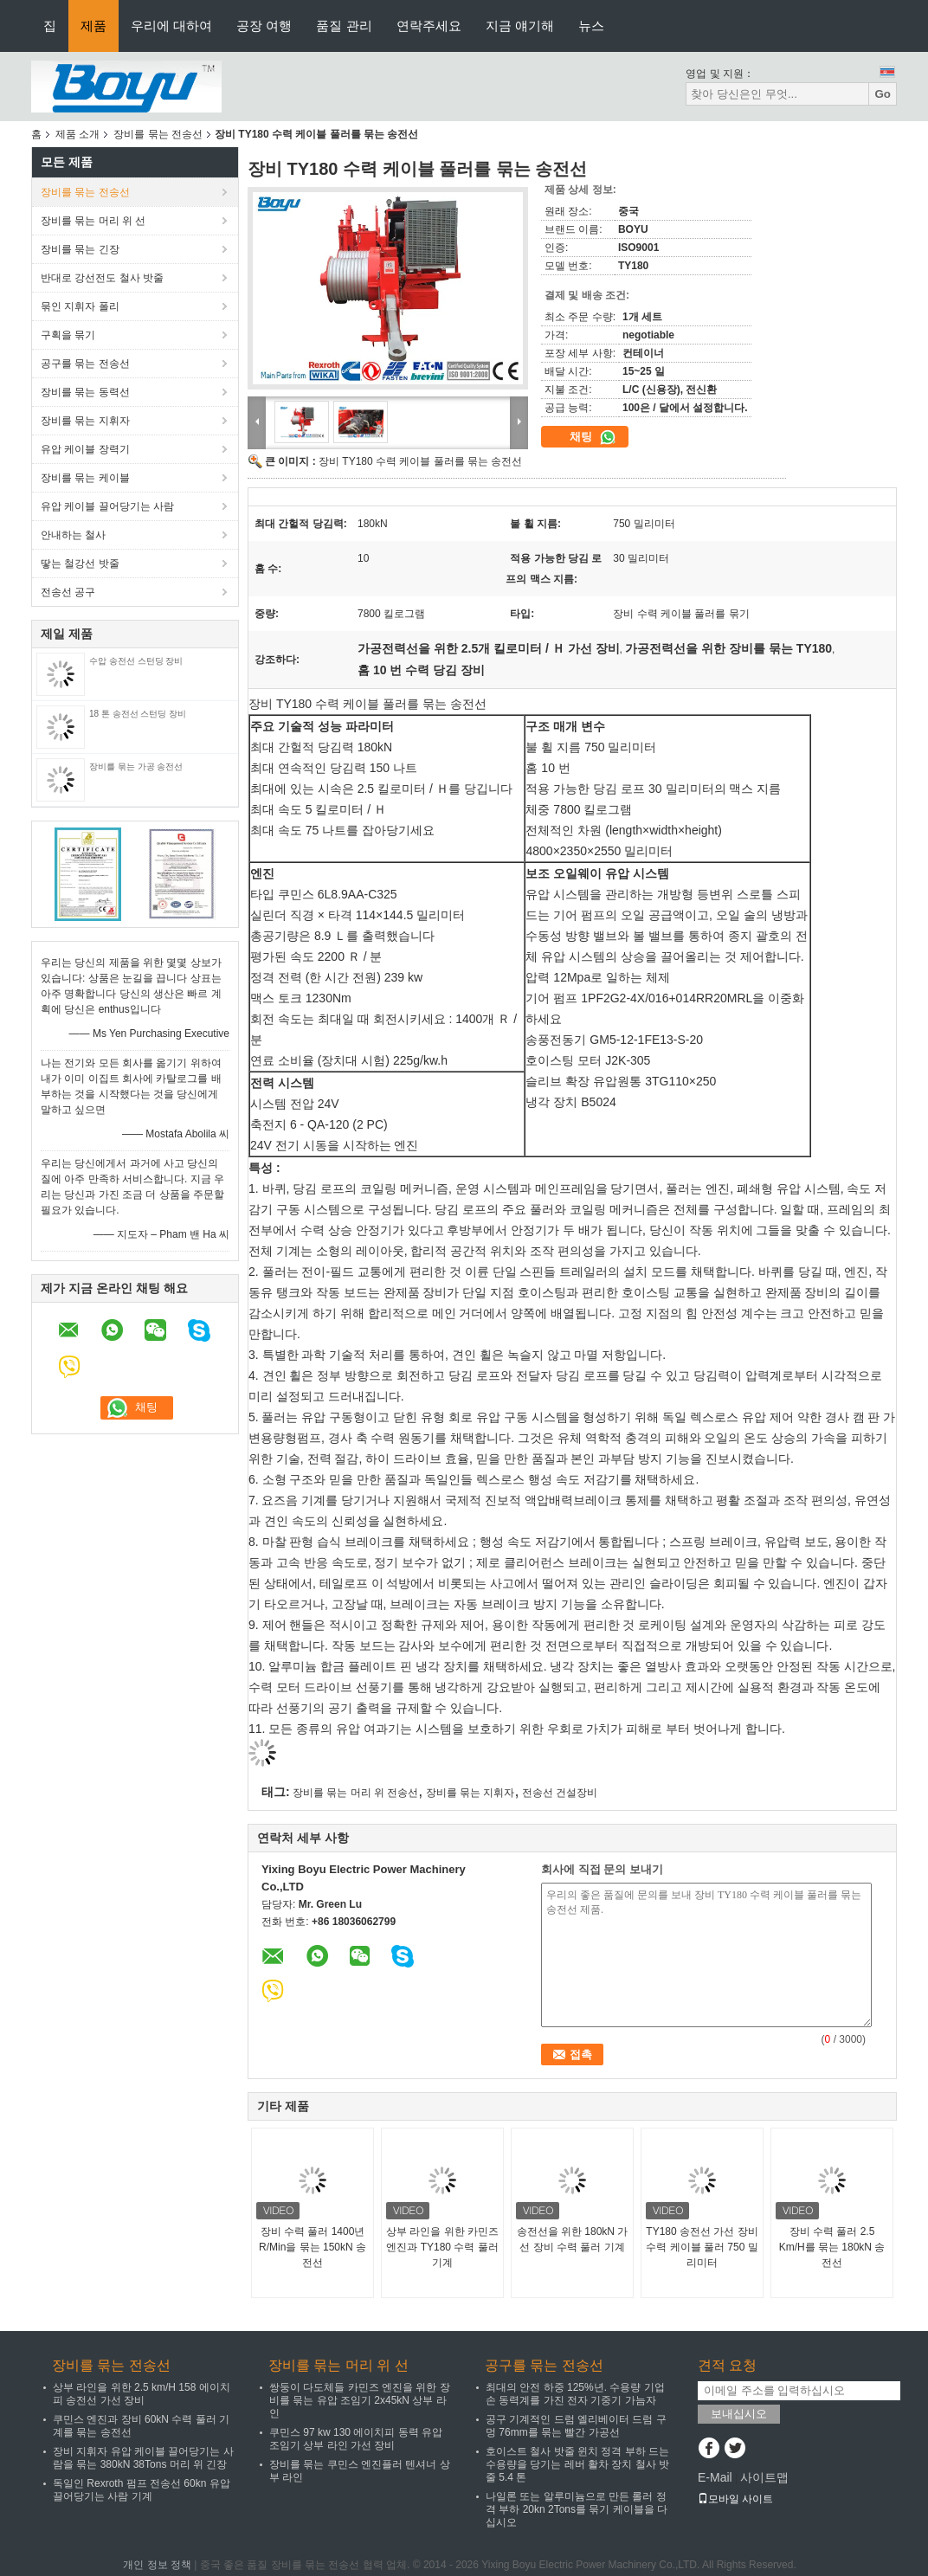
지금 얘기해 (520, 25)
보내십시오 (739, 2413)
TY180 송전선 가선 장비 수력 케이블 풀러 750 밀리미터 (701, 2247)
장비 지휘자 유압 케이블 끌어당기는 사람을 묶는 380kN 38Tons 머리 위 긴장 (143, 2457)
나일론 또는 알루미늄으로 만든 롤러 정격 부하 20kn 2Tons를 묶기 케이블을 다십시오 (576, 2509)
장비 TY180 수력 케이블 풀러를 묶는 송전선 (420, 461)
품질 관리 (343, 25)
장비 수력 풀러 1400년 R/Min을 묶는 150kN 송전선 (312, 2247)
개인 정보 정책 (157, 2565)
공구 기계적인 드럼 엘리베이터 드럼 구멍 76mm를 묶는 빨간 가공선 (576, 2425)
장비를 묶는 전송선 (158, 134)
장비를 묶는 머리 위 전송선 (355, 1793)
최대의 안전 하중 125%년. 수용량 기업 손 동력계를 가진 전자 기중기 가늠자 (575, 2393)
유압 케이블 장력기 (85, 449)
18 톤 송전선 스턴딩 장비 (137, 713)
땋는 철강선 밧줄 (80, 563)
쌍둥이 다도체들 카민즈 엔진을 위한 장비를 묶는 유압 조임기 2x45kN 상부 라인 (359, 2400)
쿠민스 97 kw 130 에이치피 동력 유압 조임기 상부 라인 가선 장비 (355, 2438)
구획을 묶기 (68, 335)
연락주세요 (428, 25)
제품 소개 (77, 134)
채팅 (593, 437)
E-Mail (715, 2477)
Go (882, 93)
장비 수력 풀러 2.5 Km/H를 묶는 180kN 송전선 (832, 2247)
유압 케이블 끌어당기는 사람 (107, 506)
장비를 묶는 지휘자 (85, 421)
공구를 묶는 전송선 (85, 363)
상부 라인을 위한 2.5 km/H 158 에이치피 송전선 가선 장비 (141, 2393)
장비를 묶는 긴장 (80, 249)
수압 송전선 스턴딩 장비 (136, 661)
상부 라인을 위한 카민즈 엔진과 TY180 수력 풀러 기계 (442, 2247)
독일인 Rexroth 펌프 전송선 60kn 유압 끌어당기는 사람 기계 (141, 2489)
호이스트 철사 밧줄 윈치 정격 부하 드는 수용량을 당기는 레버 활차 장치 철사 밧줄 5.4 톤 (577, 2464)
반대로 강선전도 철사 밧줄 (102, 278)
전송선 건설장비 (559, 1793)
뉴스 (591, 25)
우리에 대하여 (171, 25)
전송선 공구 (68, 592)
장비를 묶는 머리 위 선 (93, 221)
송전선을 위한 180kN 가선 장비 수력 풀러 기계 (572, 2239)
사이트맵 (764, 2477)
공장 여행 (264, 25)
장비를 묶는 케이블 (85, 478)
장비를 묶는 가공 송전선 (136, 766)
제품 (93, 25)
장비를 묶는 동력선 (85, 392)
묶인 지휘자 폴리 (80, 306)
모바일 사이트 (735, 2499)
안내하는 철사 (73, 535)
